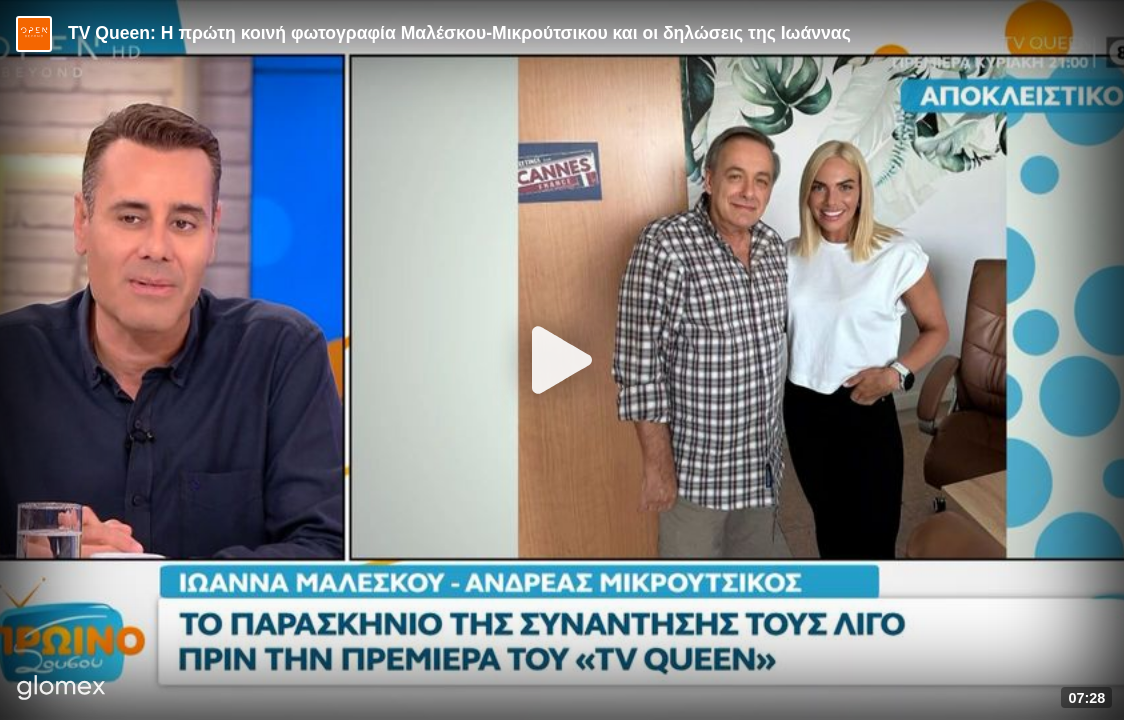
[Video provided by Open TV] (34, 34)
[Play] (562, 360)
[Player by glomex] (61, 689)
